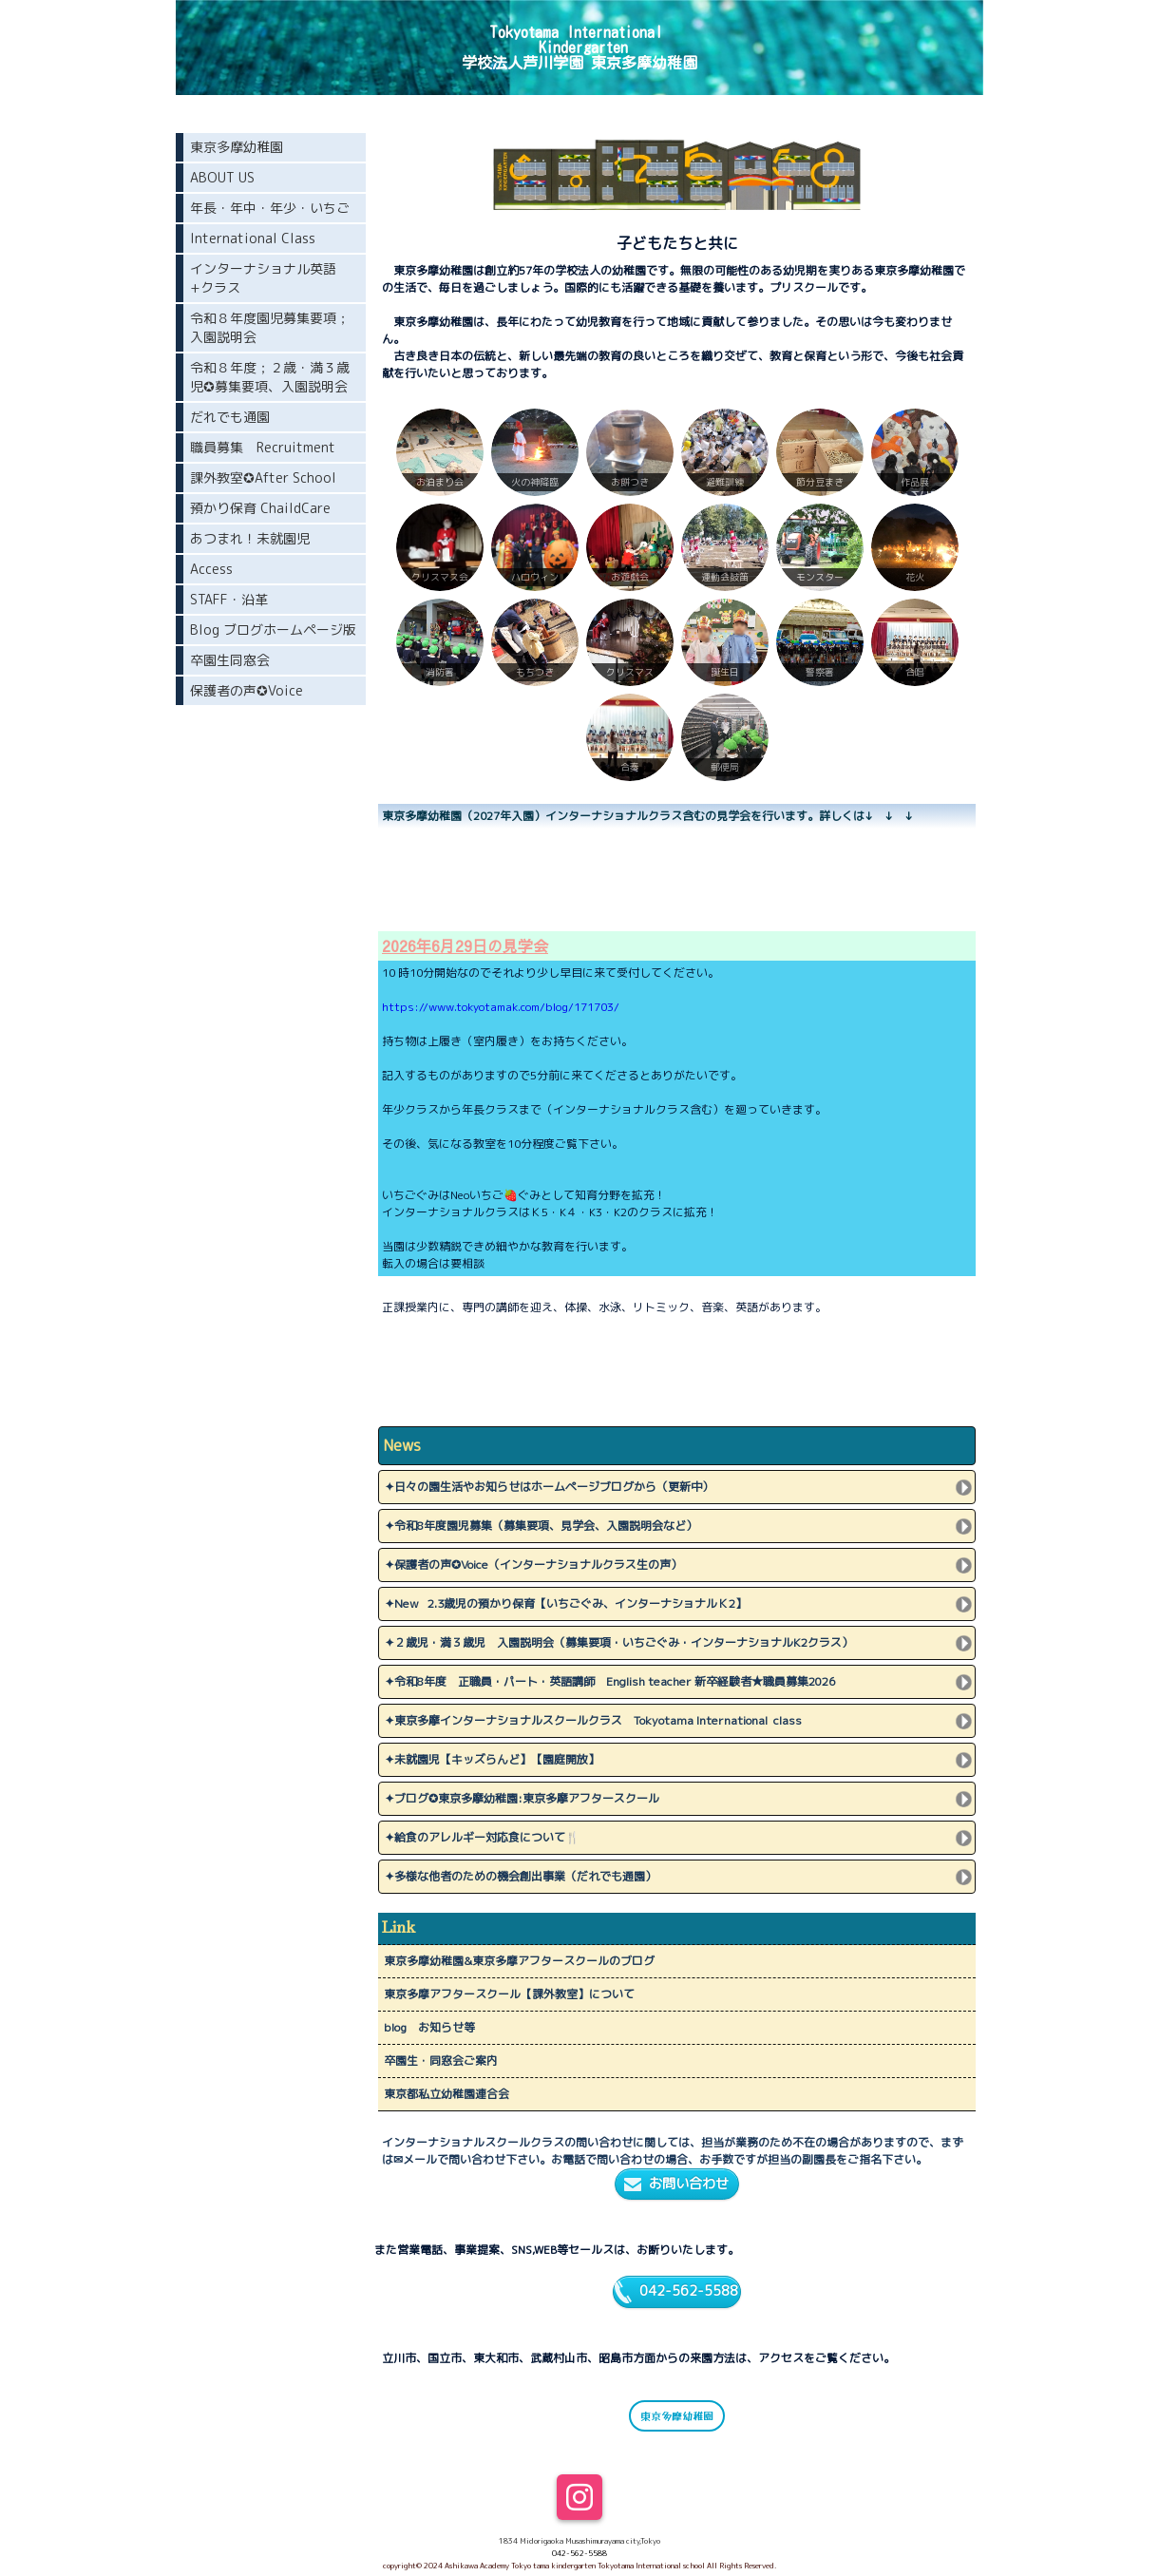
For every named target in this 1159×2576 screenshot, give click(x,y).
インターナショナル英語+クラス (263, 277)
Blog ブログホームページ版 (273, 629)
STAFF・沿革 (229, 599)
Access (211, 569)
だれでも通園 (230, 417)
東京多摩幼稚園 (676, 2415)
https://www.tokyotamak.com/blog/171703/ (500, 1007)
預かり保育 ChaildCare (260, 508)
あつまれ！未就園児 (250, 538)
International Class (252, 238)
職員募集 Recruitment (262, 447)
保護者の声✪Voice (246, 690)
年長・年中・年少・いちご (270, 208)
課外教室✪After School (263, 477)
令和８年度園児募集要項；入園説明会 (270, 327)
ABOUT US (222, 177)
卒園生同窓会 (230, 660)
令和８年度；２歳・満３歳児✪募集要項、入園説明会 (270, 376)
